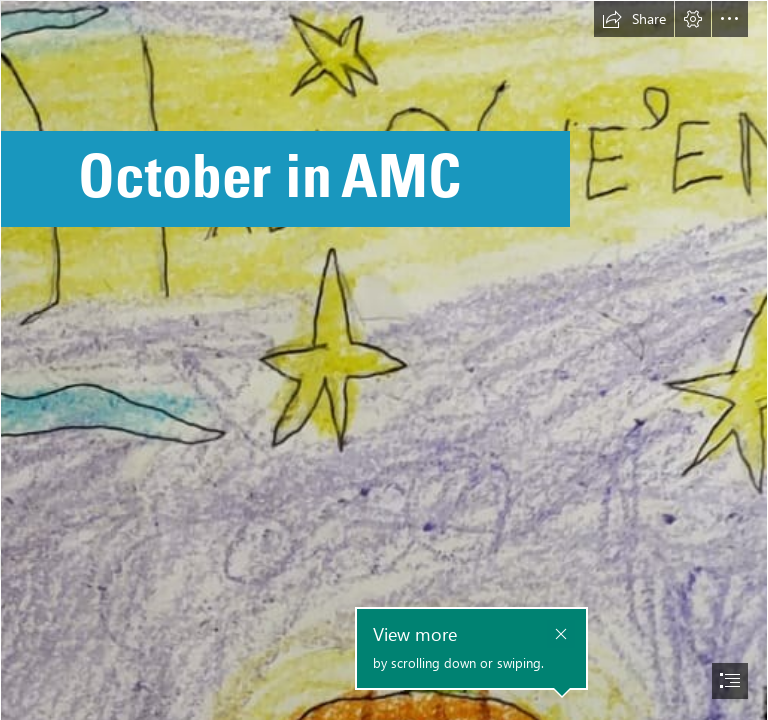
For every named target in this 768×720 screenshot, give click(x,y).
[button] (634, 19)
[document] (384, 360)
